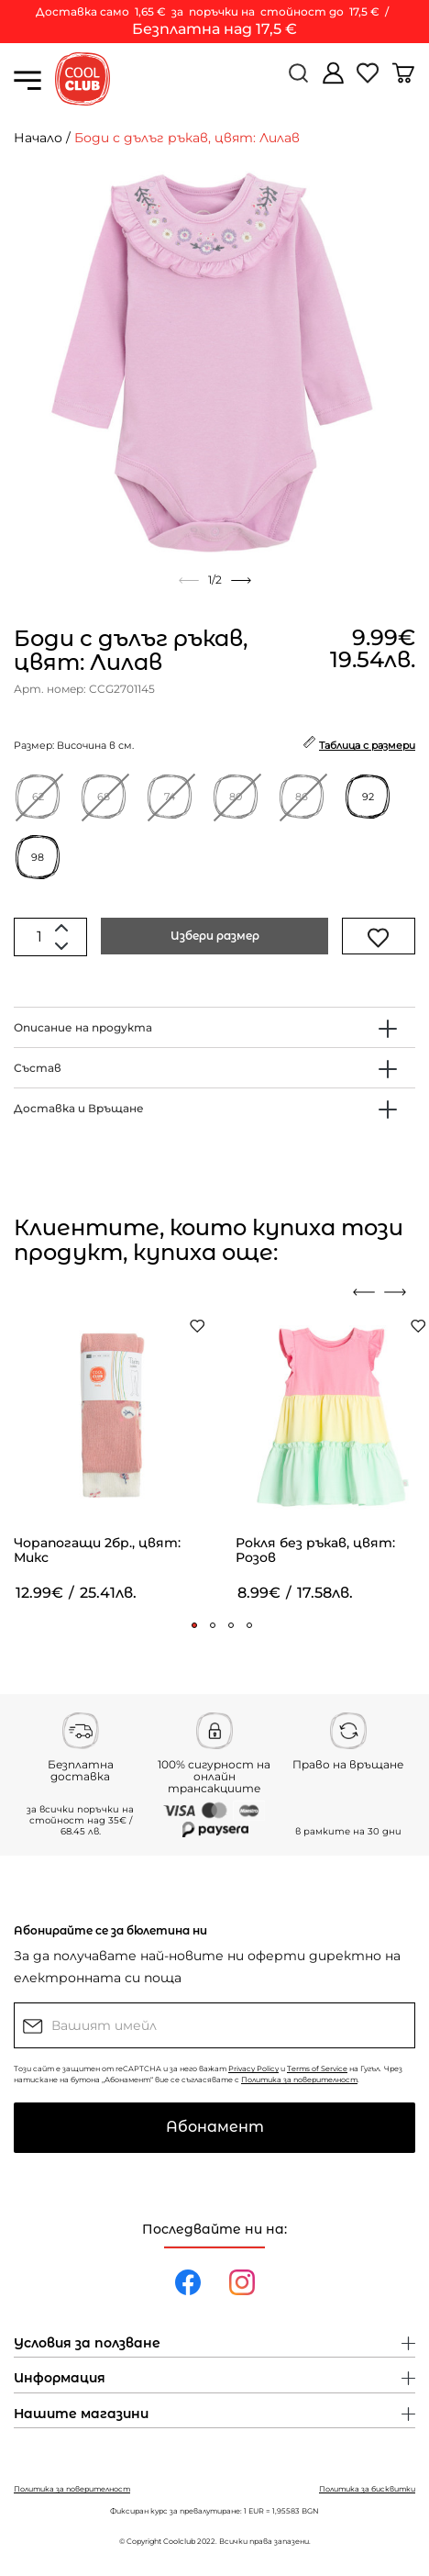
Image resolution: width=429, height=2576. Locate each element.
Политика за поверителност (299, 2079)
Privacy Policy (253, 2068)
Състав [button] (37, 1068)
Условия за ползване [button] (87, 2343)
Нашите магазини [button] (81, 2414)
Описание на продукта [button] (83, 1027)
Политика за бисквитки (367, 2488)
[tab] (214, 1027)
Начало (38, 137)
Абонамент (215, 2127)
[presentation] (364, 1292)
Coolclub (179, 2541)
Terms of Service (317, 2068)
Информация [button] (59, 2378)
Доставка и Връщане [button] (79, 1108)
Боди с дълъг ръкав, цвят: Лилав (187, 137)
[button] (194, 1625)
